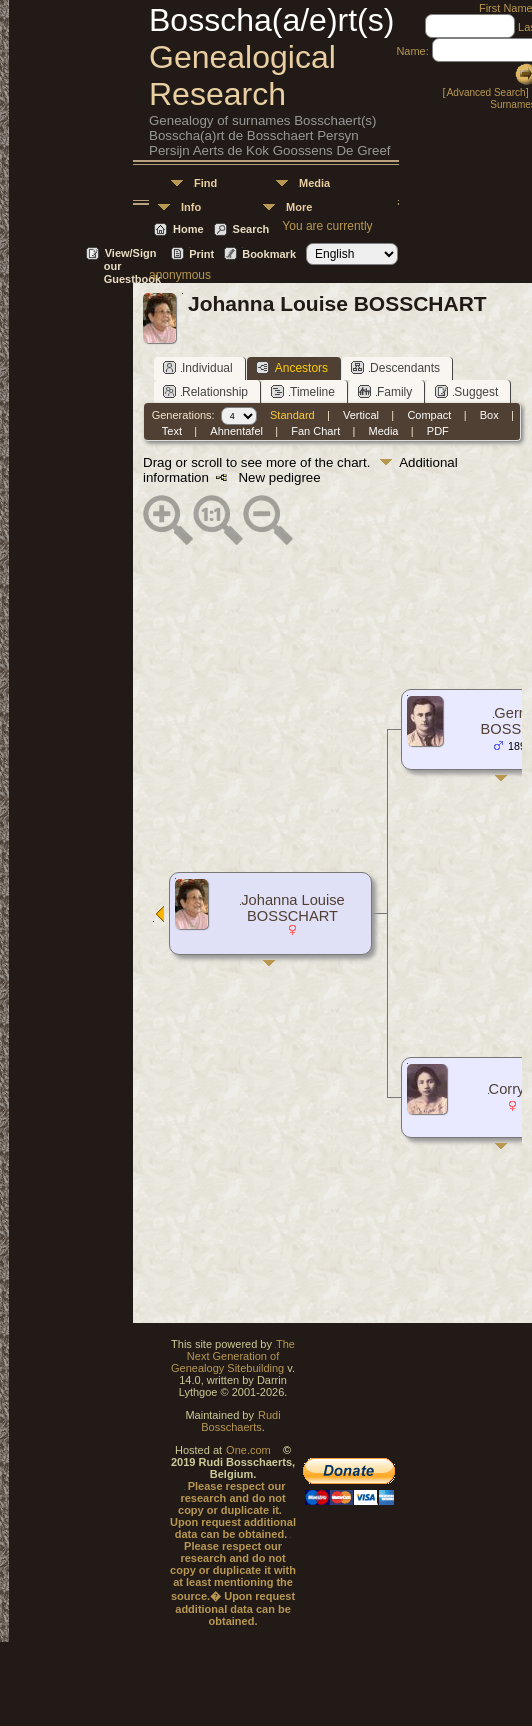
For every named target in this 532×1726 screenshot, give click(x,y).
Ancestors (292, 367)
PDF (438, 431)
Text (172, 431)
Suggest (466, 391)
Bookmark (269, 254)
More (299, 207)
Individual (198, 367)
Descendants (395, 367)
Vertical (361, 415)
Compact (429, 415)
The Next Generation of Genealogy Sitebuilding (233, 1356)
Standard (292, 415)
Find (205, 183)
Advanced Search (486, 92)
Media (314, 183)
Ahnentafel (236, 431)
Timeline (303, 391)
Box (489, 415)
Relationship (205, 391)
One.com (248, 1450)
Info (191, 207)
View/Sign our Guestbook (132, 254)
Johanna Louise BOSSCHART (293, 908)
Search (251, 229)
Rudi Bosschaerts (240, 1421)
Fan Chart (315, 431)
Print (201, 254)
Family (385, 391)
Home (188, 229)
